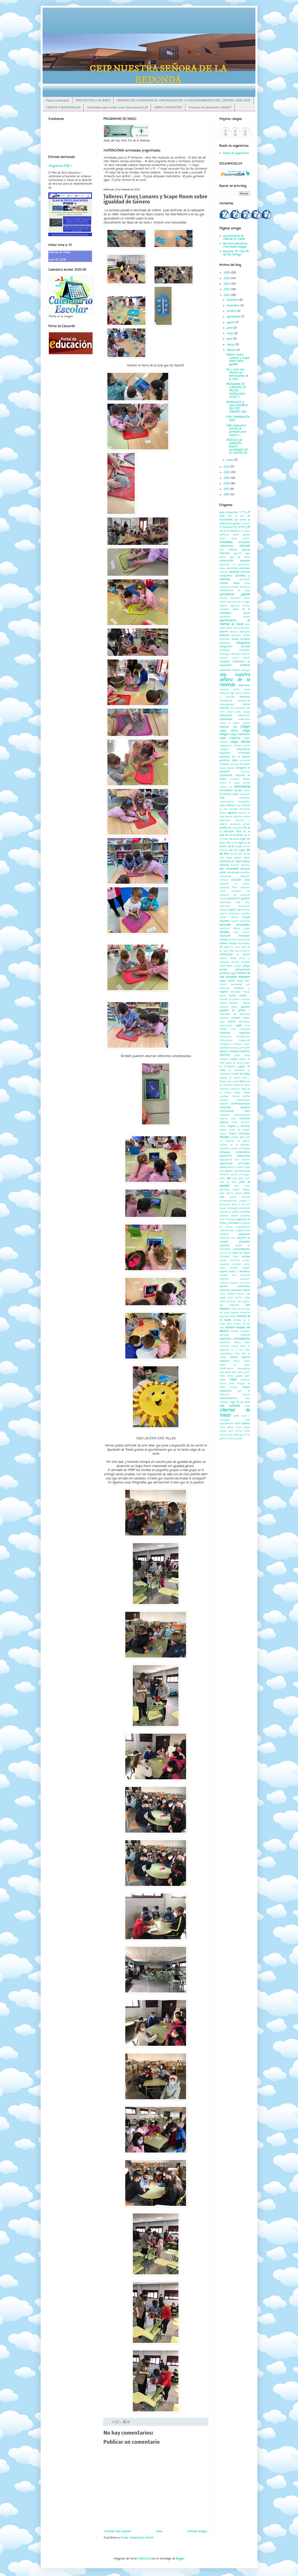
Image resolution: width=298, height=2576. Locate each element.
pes (229, 1178)
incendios (224, 1018)
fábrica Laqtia (241, 928)
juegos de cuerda (234, 1062)
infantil (231, 1022)
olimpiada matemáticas (234, 1152)
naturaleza (244, 1133)
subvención (224, 1342)
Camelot (223, 657)
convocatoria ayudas (230, 790)
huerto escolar (237, 995)
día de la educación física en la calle (234, 831)
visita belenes (242, 1423)
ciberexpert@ (243, 700)
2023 (227, 290)
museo (222, 1129)
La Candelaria (236, 1070)
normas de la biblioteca (234, 1144)
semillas (234, 1331)
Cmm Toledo (226, 712)
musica (222, 1133)
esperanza (245, 921)
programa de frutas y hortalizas (234, 1221)
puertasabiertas (241, 1249)
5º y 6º (246, 527)
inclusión (235, 1018)
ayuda (246, 613)
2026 (227, 273)
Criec (221, 798)
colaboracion (244, 715)
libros (242, 1081)
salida (247, 1297)
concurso (223, 764)
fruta (233, 958)
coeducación (225, 715)
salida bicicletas (227, 1301)
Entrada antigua (197, 2532)
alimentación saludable (234, 561)
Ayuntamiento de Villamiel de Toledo (233, 237)
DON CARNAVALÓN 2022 (237, 418)
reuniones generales (230, 1290)
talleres (234, 1357)
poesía (238, 1193)
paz (248, 1171)
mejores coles (227, 1118)
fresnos (223, 958)
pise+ (247, 1178)
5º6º (221, 531)
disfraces (224, 865)
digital (247, 857)
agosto (231, 322)
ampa (236, 583)
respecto (234, 1282)
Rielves (246, 1290)
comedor (237, 745)
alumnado (244, 568)
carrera (235, 670)
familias (224, 932)
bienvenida (224, 643)
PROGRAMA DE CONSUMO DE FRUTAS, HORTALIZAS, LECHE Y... (236, 390)
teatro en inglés (234, 1365)
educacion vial (240, 891)
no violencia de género (234, 1141)
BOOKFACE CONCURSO (234, 650)
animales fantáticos (240, 587)
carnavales (225, 670)
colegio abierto (228, 731)
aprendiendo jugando (234, 594)
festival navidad (228, 943)
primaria (245, 1212)
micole (234, 1122)
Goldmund (144, 2559)
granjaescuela (242, 969)
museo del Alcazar (239, 1129)
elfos (247, 902)
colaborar (224, 727)
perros (234, 1174)
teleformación (226, 1368)
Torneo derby (226, 1383)
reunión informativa (234, 1286)
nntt (247, 1137)
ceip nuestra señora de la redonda (234, 680)
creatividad (244, 794)
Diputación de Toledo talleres (234, 861)
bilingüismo (243, 643)
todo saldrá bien (227, 1372)
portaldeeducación (228, 1200)
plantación (224, 1189)
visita (236, 1416)
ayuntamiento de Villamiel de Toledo (234, 622)
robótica (231, 1294)
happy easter (227, 981)
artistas (223, 598)
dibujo (229, 857)
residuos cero (227, 1275)
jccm (241, 1047)
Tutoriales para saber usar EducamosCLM (117, 107)
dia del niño (236, 853)
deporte (232, 813)
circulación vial (242, 708)
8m (239, 531)
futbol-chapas (225, 965)
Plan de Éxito (227, 1182)
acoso (222, 538)
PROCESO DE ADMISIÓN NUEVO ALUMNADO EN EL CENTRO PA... (237, 446)
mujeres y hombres (238, 1126)
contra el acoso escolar (234, 783)
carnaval (244, 665)
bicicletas (245, 639)
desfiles (223, 828)
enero (230, 460)
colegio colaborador (240, 734)
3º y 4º (237, 527)
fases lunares (241, 932)
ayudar (246, 616)
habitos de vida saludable (234, 975)
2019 (227, 478)
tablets (237, 1342)
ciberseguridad (226, 704)
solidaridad (225, 1339)
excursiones (243, 925)
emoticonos (244, 906)
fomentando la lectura (234, 954)
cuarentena (244, 798)
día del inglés (237, 850)
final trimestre (242, 951)
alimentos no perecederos (234, 564)
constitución (225, 775)
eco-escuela (233, 872)
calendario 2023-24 (240, 654)
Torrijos (233, 1387)
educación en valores (234, 883)
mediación (224, 1115)
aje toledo (243, 557)
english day (234, 910)
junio (230, 328)
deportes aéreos (241, 816)
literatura (224, 1089)
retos (247, 1282)
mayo (230, 334)
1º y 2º (246, 512)
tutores (246, 1394)
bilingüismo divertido (234, 646)
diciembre (233, 300)
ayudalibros (225, 616)
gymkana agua (227, 973)
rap (240, 1253)
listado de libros (241, 1085)
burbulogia (224, 654)
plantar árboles (241, 1189)
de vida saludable (228, 809)
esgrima (235, 921)
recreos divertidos (229, 1260)
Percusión (224, 1174)
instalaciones (243, 1036)
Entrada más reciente (117, 2532)
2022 (227, 295)
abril (230, 339)
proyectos (224, 1245)
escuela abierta (228, 917)
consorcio (245, 771)
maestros (235, 1089)
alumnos (234, 572)
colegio (245, 726)
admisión (244, 546)
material (223, 1103)
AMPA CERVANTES (168, 107)
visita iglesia (226, 1427)
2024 (227, 284)
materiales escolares (234, 1107)
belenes (234, 631)
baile (247, 624)
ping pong (238, 1178)
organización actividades (234, 1163)
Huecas (246, 991)
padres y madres (235, 1167)
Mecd (247, 1111)
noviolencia (224, 1148)
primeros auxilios (228, 1215)
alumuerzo (244, 579)
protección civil (227, 1238)
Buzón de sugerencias (236, 153)
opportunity (225, 1156)
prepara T (244, 1200)
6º (225, 531)
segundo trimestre (240, 1312)
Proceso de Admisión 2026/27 (210, 107)
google (238, 965)
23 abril (239, 516)
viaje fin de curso (240, 1402)
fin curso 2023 (238, 947)
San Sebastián (229, 1305)
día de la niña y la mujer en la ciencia (234, 842)
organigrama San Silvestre (234, 1159)
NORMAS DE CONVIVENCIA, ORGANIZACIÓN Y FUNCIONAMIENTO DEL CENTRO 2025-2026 (183, 100)
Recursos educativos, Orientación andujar (235, 245)
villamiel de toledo (234, 1413)
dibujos (237, 857)
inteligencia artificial (230, 1044)
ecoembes (245, 872)
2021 (227, 467)
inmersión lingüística (234, 1033)
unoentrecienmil (228, 1398)
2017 (227, 489)
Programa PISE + (60, 166)
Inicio (159, 2532)
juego (237, 1055)
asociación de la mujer (238, 602)
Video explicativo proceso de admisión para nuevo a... (236, 430)
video (247, 1405)
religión (246, 1267)
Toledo (232, 1380)
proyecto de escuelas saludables (234, 1240)
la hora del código (240, 1074)
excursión (225, 925)
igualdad (245, 1007)
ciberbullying (225, 700)
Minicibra (245, 1122)
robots (240, 1294)
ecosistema (225, 876)
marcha (235, 1096)
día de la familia (234, 835)
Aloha (222, 568)
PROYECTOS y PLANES (93, 100)
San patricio (243, 1301)
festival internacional (239, 939)
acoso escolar (240, 538)
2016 (227, 495)
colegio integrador (229, 738)
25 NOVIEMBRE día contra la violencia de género (234, 519)
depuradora (224, 820)
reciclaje (246, 1256)
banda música (232, 628)
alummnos (232, 568)
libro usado (232, 1081)
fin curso (224, 947)
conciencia (245, 760)
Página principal (57, 100)
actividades (225, 542)
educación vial (227, 895)
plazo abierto (226, 1193)
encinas (223, 909)
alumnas (223, 572)
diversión (234, 865)
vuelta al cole (225, 1434)
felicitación (225, 936)
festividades (244, 943)
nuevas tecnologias (240, 1148)
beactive (223, 632)
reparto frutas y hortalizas (234, 1271)
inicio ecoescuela (240, 1029)
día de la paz (234, 846)
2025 (227, 279)
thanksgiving (243, 1368)
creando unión (230, 794)
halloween (244, 977)
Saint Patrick (235, 1297)
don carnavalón (229, 869)
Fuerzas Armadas (240, 962)
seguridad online (227, 1316)
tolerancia (245, 1379)
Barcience (245, 628)
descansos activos (240, 824)
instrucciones (226, 1040)
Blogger (180, 2559)
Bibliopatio (244, 631)
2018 (227, 484)
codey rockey (242, 712)
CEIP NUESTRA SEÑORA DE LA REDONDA (158, 74)
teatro (246, 1361)
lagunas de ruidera (229, 1077)
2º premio (245, 523)
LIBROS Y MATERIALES (63, 107)
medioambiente (242, 1115)
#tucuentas (231, 512)
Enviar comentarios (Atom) (136, 2538)
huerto (222, 995)
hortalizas (235, 991)
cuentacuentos (226, 801)
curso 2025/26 (242, 805)
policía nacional (240, 1197)
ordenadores (243, 1156)
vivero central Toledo (239, 1431)
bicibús (235, 639)
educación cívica (240, 880)
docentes (245, 865)
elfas (237, 902)
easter (222, 872)
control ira (225, 787)
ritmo (222, 1294)
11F (240, 512)
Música (232, 1133)
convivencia (242, 786)
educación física (228, 887)
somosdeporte (241, 1339)
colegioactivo (225, 745)
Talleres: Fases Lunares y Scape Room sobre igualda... (237, 359)
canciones (224, 661)
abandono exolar (229, 534)
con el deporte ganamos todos (234, 758)
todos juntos (243, 1372)
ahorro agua (226, 557)
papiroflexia (239, 1171)
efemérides (225, 902)
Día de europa (235, 827)
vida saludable (229, 1406)
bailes (222, 628)
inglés (238, 1025)
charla (238, 693)
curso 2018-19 (226, 805)
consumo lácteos (240, 779)
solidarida (245, 1335)
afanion (232, 550)
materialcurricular (240, 1104)
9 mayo (246, 531)
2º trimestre (225, 527)
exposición (224, 928)
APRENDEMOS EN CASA (234, 590)
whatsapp (238, 1434)
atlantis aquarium (229, 605)
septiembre (234, 317)
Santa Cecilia (237, 1309)
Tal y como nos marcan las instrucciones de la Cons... (237, 374)
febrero (231, 350)
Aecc (221, 549)
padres (223, 1167)
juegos (234, 1059)
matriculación (226, 1111)
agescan (237, 553)
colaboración (225, 719)
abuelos (246, 534)
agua (247, 553)
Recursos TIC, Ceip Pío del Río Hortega (236, 253)
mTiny (222, 1126)
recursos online (241, 1264)
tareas (236, 1361)
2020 (227, 472)
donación (245, 869)
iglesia (234, 1007)
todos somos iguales (230, 1376)
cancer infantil (241, 657)
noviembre (233, 306)
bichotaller (224, 639)
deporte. (228, 816)
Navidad (224, 1137)
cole (235, 727)
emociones (224, 906)
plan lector (242, 1185)
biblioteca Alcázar (240, 635)
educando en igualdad (238, 898)
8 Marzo (231, 531)
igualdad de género (232, 1010)
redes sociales (228, 1267)
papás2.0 (228, 1171)
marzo (231, 345)
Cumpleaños (244, 801)
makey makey (232, 1092)
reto (241, 1282)
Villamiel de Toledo (59, 252)
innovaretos (225, 1036)
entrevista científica (239, 913)
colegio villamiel (240, 742)
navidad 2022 (237, 1137)
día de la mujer (237, 839)
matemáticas (243, 1100)
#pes (221, 512)
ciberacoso (244, 697)
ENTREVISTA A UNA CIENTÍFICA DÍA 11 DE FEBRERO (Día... (237, 407)
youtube (238, 1438)
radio (235, 1253)
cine (232, 708)
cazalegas (245, 670)
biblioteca (224, 635)
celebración (244, 685)
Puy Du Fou (225, 1253)
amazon (223, 583)
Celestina (223, 689)
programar (244, 1234)
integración (244, 1040)
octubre (232, 311)
